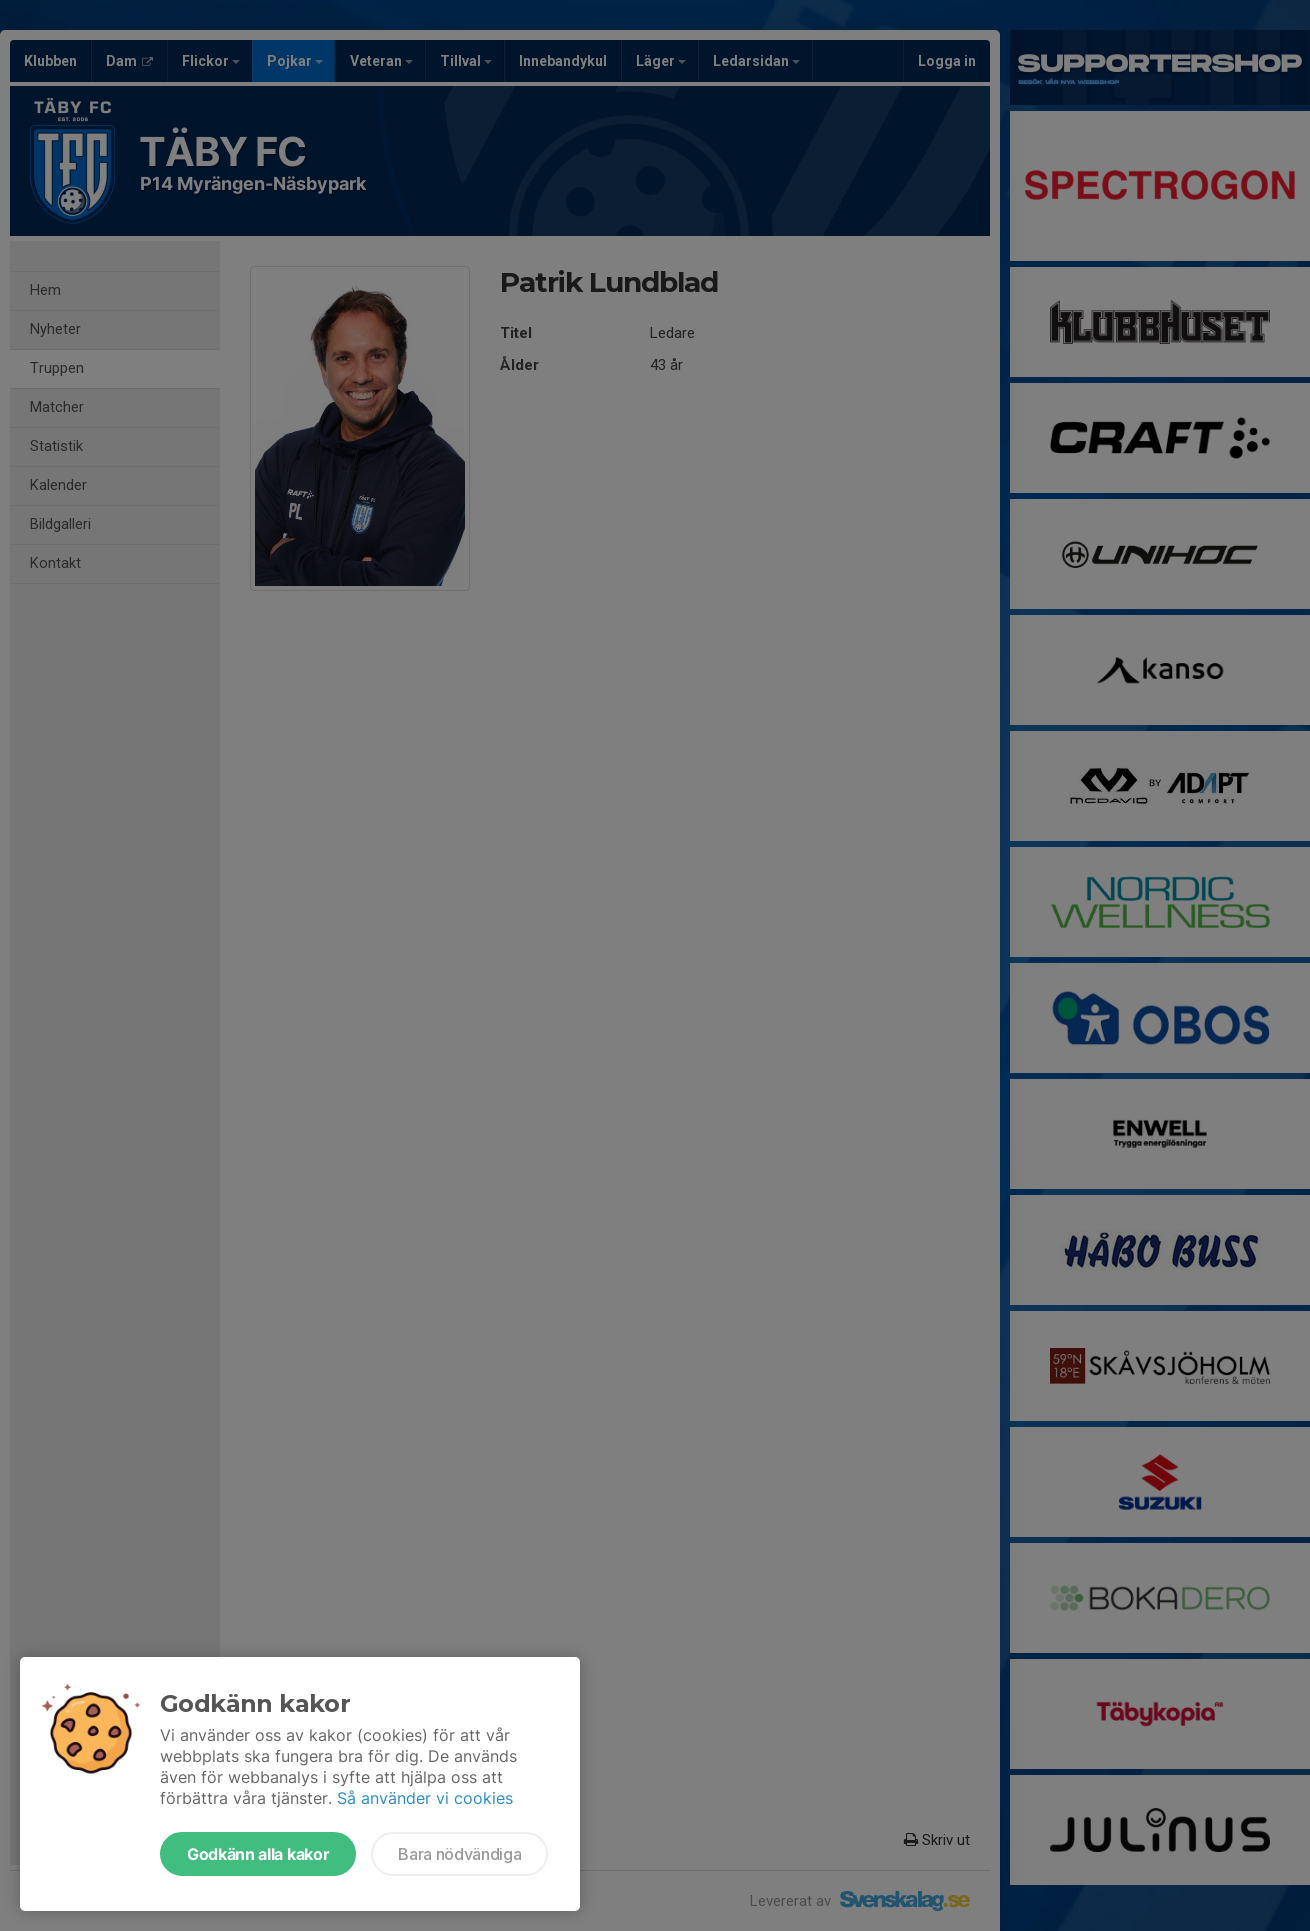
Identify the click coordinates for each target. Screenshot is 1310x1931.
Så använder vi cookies (425, 1798)
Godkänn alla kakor (258, 1854)
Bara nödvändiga (459, 1854)
